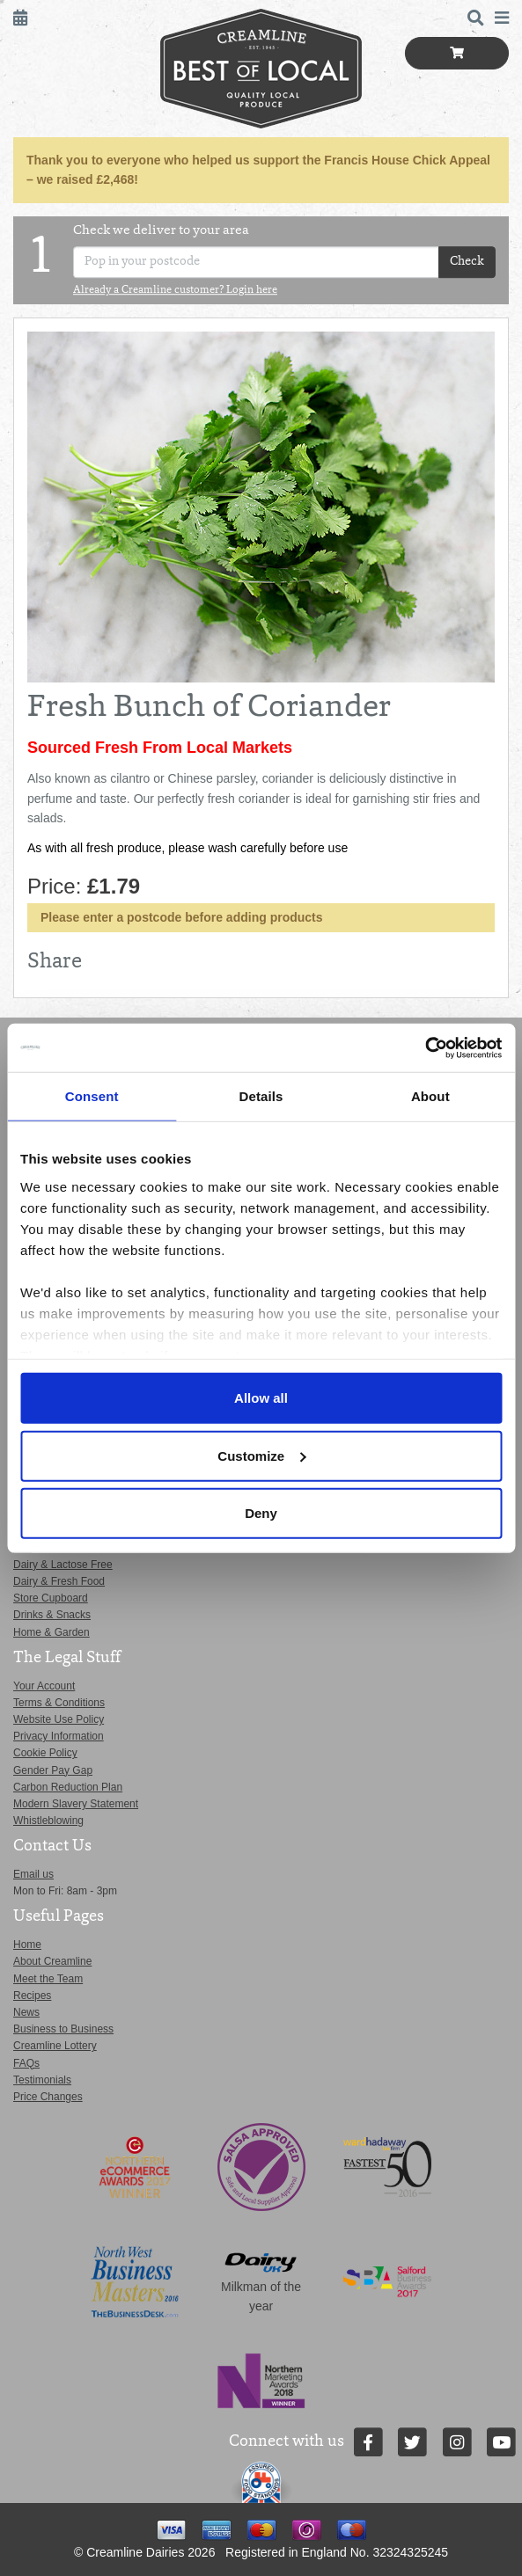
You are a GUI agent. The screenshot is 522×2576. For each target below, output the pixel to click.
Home (27, 1944)
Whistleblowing (48, 1820)
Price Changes (48, 2097)
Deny (261, 1513)
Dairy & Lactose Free (63, 1564)
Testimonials (42, 2080)
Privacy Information (58, 1736)
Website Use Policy (58, 1719)
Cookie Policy (45, 1753)
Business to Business (63, 2029)
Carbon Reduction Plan (67, 1787)
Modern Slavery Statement (75, 1804)
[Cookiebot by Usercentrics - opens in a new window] (425, 1047)
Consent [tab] (92, 1096)
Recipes (32, 1995)
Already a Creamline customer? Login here (175, 291)
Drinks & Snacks (52, 1615)
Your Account (44, 1686)
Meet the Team (48, 1979)
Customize (261, 1455)
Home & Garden (51, 1632)
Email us (33, 1874)
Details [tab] (261, 1096)
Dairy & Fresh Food (59, 1581)
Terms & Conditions (59, 1703)
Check (467, 262)
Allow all (261, 1397)
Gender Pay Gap (52, 1770)
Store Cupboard (50, 1598)
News (26, 2012)
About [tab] (430, 1096)
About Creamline (52, 1961)
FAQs (26, 2063)
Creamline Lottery (55, 2046)
